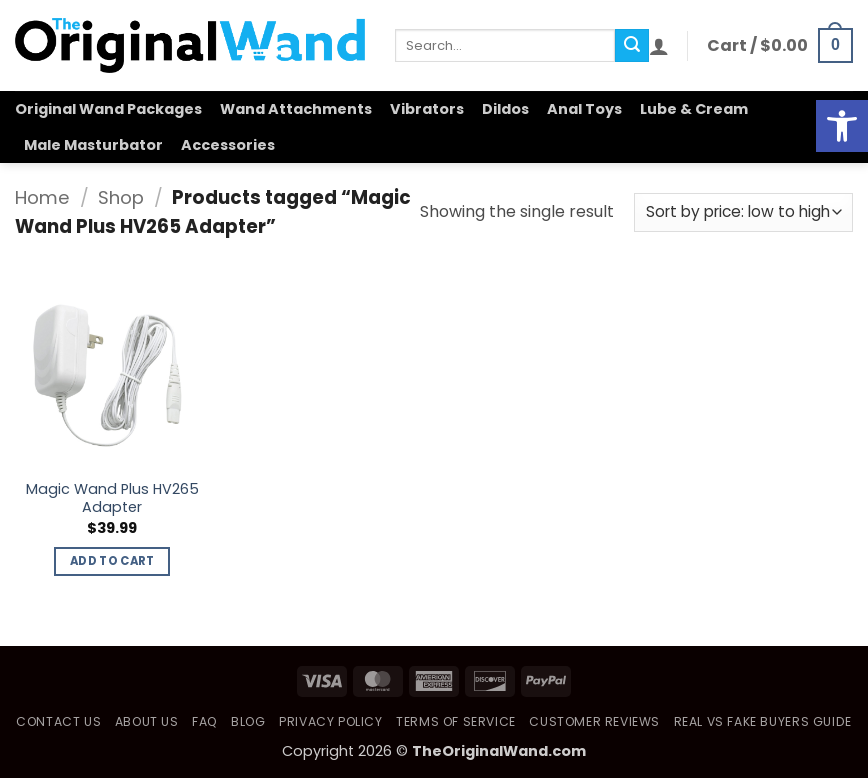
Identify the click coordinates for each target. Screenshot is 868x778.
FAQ (205, 721)
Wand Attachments (296, 109)
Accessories (228, 145)
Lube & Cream (694, 109)
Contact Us (58, 721)
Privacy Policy (331, 721)
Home (42, 197)
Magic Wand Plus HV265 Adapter (112, 498)
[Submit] (632, 46)
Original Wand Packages (108, 109)
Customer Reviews (594, 721)
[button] (659, 46)
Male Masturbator (93, 145)
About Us (147, 721)
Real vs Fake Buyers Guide (763, 721)
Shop (121, 197)
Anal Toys (584, 109)
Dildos (505, 109)
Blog (248, 721)
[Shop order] (743, 212)
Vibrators (427, 109)
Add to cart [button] (112, 561)
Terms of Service (456, 721)
